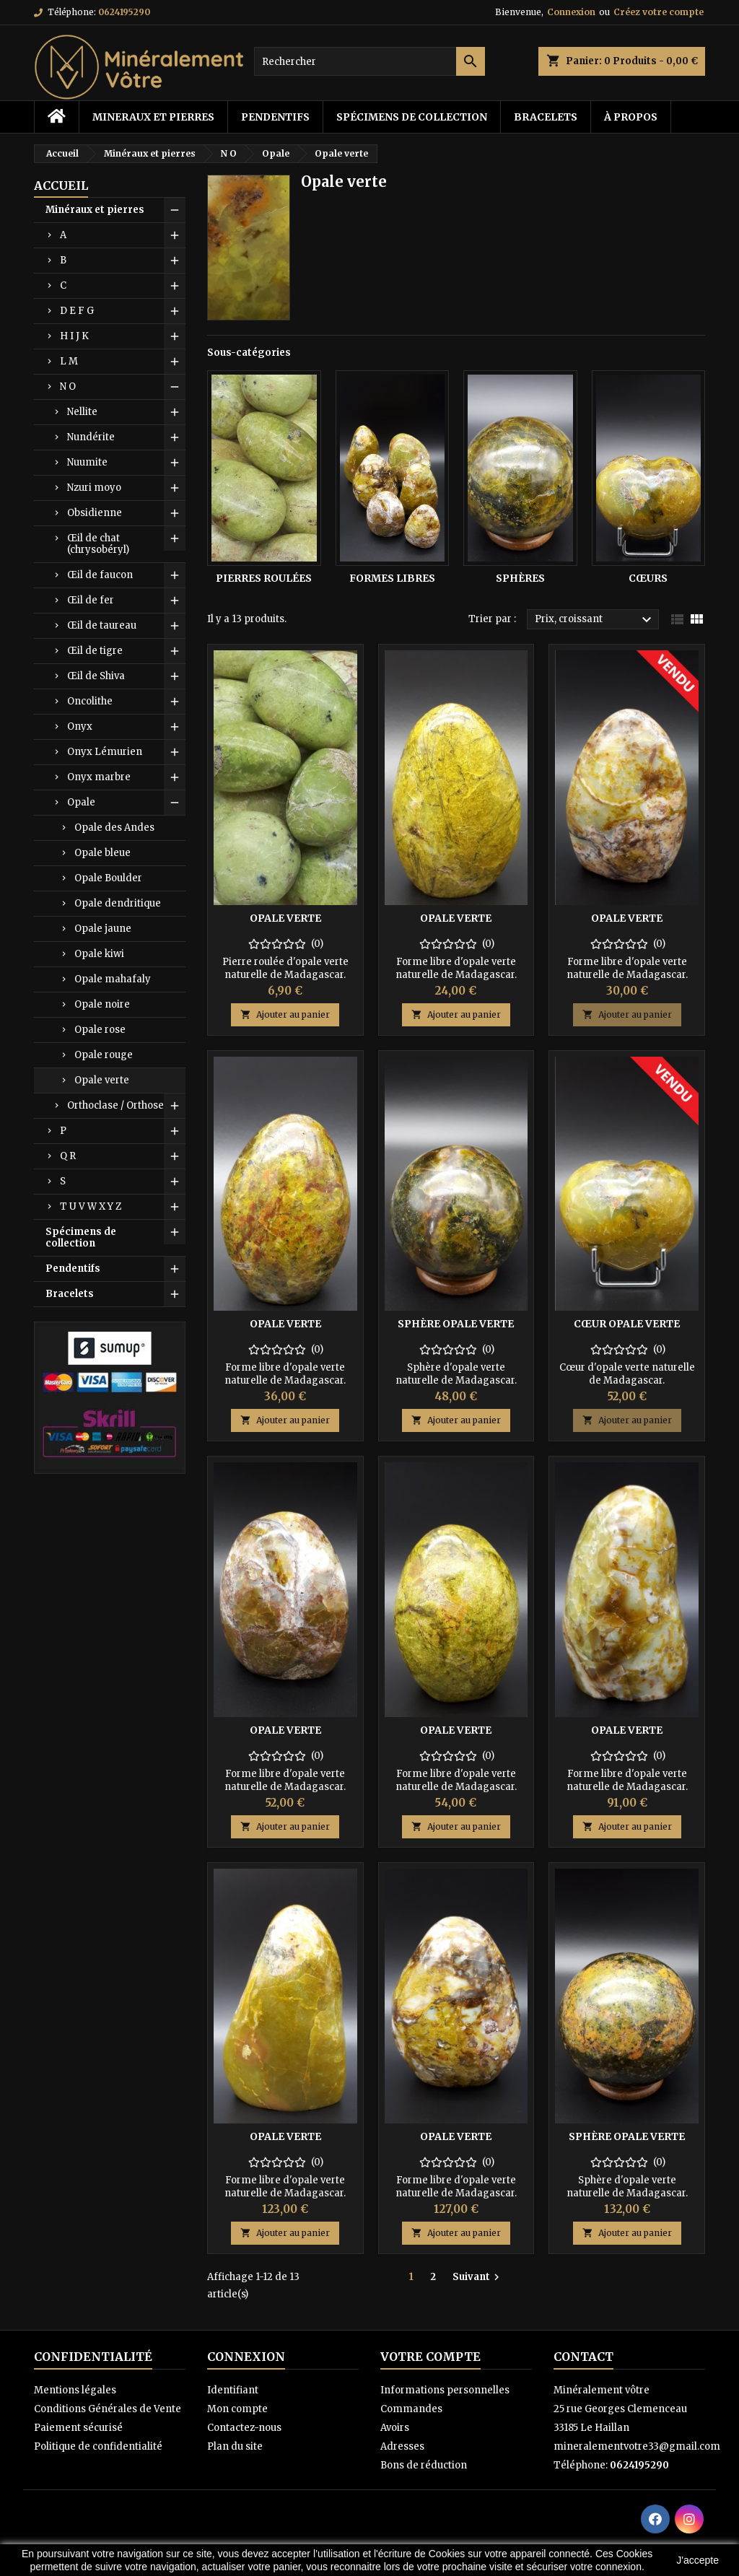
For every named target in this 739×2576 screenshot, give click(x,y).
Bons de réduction (423, 2465)
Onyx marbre (99, 777)
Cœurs (648, 578)
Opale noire (102, 1004)
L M (69, 361)
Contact (583, 2356)
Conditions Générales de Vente (107, 2409)
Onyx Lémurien (104, 752)
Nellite (82, 412)
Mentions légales (75, 2390)
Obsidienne (94, 513)
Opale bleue (102, 853)
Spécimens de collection (411, 116)
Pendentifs (275, 116)
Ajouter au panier (285, 1014)
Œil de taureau (101, 625)
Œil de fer (90, 600)
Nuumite (87, 462)
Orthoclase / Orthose (115, 1105)
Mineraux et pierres (153, 116)
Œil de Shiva (96, 676)
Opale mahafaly (112, 979)
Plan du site (235, 2446)
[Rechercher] (369, 61)
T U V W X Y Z (90, 1206)
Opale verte (101, 1080)
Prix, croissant (595, 620)
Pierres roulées (264, 578)
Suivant (477, 2277)
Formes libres (392, 578)
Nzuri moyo (94, 487)
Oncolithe (90, 701)
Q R (68, 1156)
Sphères (520, 578)
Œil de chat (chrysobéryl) (98, 544)
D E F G (77, 311)
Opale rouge (103, 1055)
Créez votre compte (658, 11)
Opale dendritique (117, 903)
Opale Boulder (108, 878)
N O (68, 386)
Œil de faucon (100, 575)
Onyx (79, 726)
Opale (81, 802)
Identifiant (232, 2390)
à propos (630, 116)
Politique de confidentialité (98, 2446)
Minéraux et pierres (94, 210)
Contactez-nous (244, 2428)
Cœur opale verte (627, 1323)
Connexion (571, 11)
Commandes (411, 2409)
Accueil (61, 185)
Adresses (402, 2446)
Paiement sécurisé (78, 2428)
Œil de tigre (95, 651)
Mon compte (237, 2409)
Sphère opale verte (456, 1323)
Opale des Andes (114, 827)
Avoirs (394, 2428)
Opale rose (100, 1029)
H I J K (74, 336)
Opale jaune (102, 928)
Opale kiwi (99, 954)
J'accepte (697, 2560)
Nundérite (91, 437)
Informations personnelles (445, 2390)
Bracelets (545, 116)
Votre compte (430, 2356)
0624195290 (124, 11)
